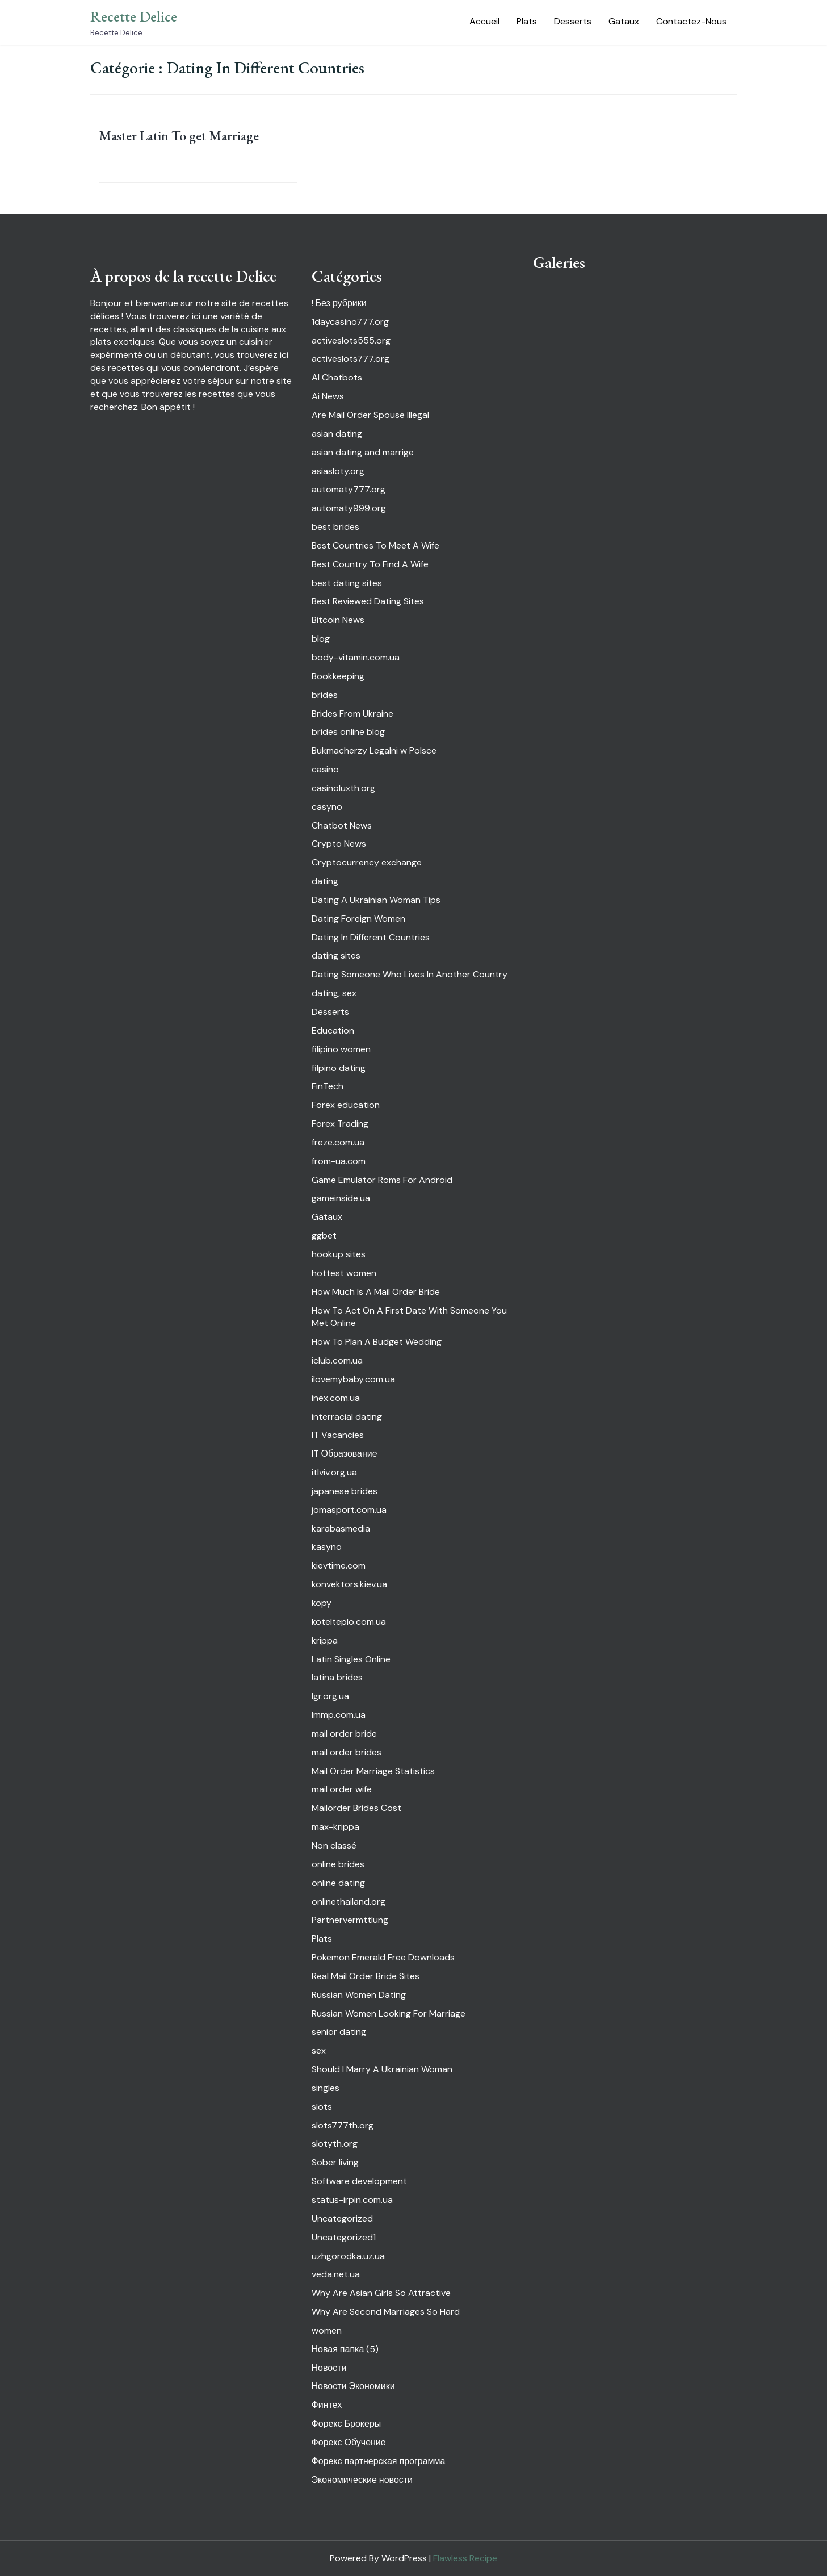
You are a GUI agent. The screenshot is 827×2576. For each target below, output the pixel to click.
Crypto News (339, 844)
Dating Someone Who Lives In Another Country (409, 974)
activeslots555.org (351, 340)
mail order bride (344, 1733)
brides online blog (348, 732)
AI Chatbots (337, 377)
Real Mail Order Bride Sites (365, 1976)
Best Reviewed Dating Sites (368, 601)
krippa (325, 1640)
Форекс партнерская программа (379, 2461)
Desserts (572, 21)
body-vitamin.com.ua (356, 657)
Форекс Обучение (349, 2442)
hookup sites (339, 1254)
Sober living (335, 2162)
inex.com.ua (336, 1398)
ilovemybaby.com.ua (353, 1379)
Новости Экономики (353, 2386)
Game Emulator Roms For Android (382, 1180)
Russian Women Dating (359, 1995)
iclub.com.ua (337, 1360)
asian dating (337, 434)
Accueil (484, 21)
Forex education (346, 1105)
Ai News (328, 396)
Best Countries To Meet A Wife (375, 545)
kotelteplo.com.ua (349, 1622)
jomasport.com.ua (349, 1510)
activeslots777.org (350, 359)
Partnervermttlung (350, 1920)
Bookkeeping (338, 676)
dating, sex (334, 993)
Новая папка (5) (345, 2349)
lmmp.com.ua (339, 1715)
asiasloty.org (338, 471)
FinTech (327, 1086)
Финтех (327, 2405)
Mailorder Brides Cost (356, 1808)
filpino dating (339, 1068)
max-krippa (335, 1827)
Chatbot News (342, 825)
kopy (321, 1603)
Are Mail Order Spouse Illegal (370, 415)
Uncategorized (342, 2218)
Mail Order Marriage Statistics (373, 1771)
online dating (338, 1883)
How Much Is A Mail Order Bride (376, 1292)
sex (319, 2050)
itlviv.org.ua (334, 1472)
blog (321, 639)
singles (325, 2088)
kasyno (327, 1547)
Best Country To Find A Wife (370, 564)
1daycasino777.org (350, 322)
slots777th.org (342, 2125)
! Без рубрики (339, 303)
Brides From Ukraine (352, 714)
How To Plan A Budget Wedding (377, 1342)
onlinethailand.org (348, 1902)
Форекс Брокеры (346, 2423)
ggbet (324, 1235)
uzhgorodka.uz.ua (348, 2256)
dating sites (336, 955)
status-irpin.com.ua (352, 2200)
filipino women (341, 1049)
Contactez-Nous (691, 21)
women (327, 2330)
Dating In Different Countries (371, 937)
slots (322, 2107)
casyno (327, 807)
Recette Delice (133, 16)
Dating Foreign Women (358, 919)
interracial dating (347, 1417)
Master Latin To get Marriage (179, 135)
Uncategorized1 (344, 2237)
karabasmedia (341, 1528)
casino (325, 769)
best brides (335, 527)
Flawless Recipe (465, 2558)
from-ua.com (339, 1161)
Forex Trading (340, 1124)
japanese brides (344, 1491)
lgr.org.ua (330, 1696)
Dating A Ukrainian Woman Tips (376, 900)
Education (333, 1030)
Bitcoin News (338, 620)
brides (325, 695)
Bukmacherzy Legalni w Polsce (374, 750)
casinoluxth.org (343, 788)
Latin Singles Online (351, 1659)
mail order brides (346, 1752)
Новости (329, 2368)
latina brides (337, 1677)
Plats (527, 21)
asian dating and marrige (363, 452)
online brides (338, 1864)
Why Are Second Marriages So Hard (386, 2312)
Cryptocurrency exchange (367, 862)
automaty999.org (349, 508)
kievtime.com (339, 1565)
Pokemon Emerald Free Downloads (383, 1957)
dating (325, 881)
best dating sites (347, 583)
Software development (359, 2181)
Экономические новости (362, 2480)
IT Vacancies (338, 1435)
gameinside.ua (341, 1198)
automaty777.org (348, 489)
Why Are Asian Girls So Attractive (381, 2293)
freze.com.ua (338, 1142)
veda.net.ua (336, 2274)
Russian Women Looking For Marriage (388, 2013)
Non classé (334, 1845)
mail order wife (342, 1789)
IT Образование (344, 1454)
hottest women (344, 1273)
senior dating (339, 2032)
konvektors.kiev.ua (349, 1584)
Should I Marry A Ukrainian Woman (382, 2069)
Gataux (623, 21)
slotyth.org (335, 2144)
